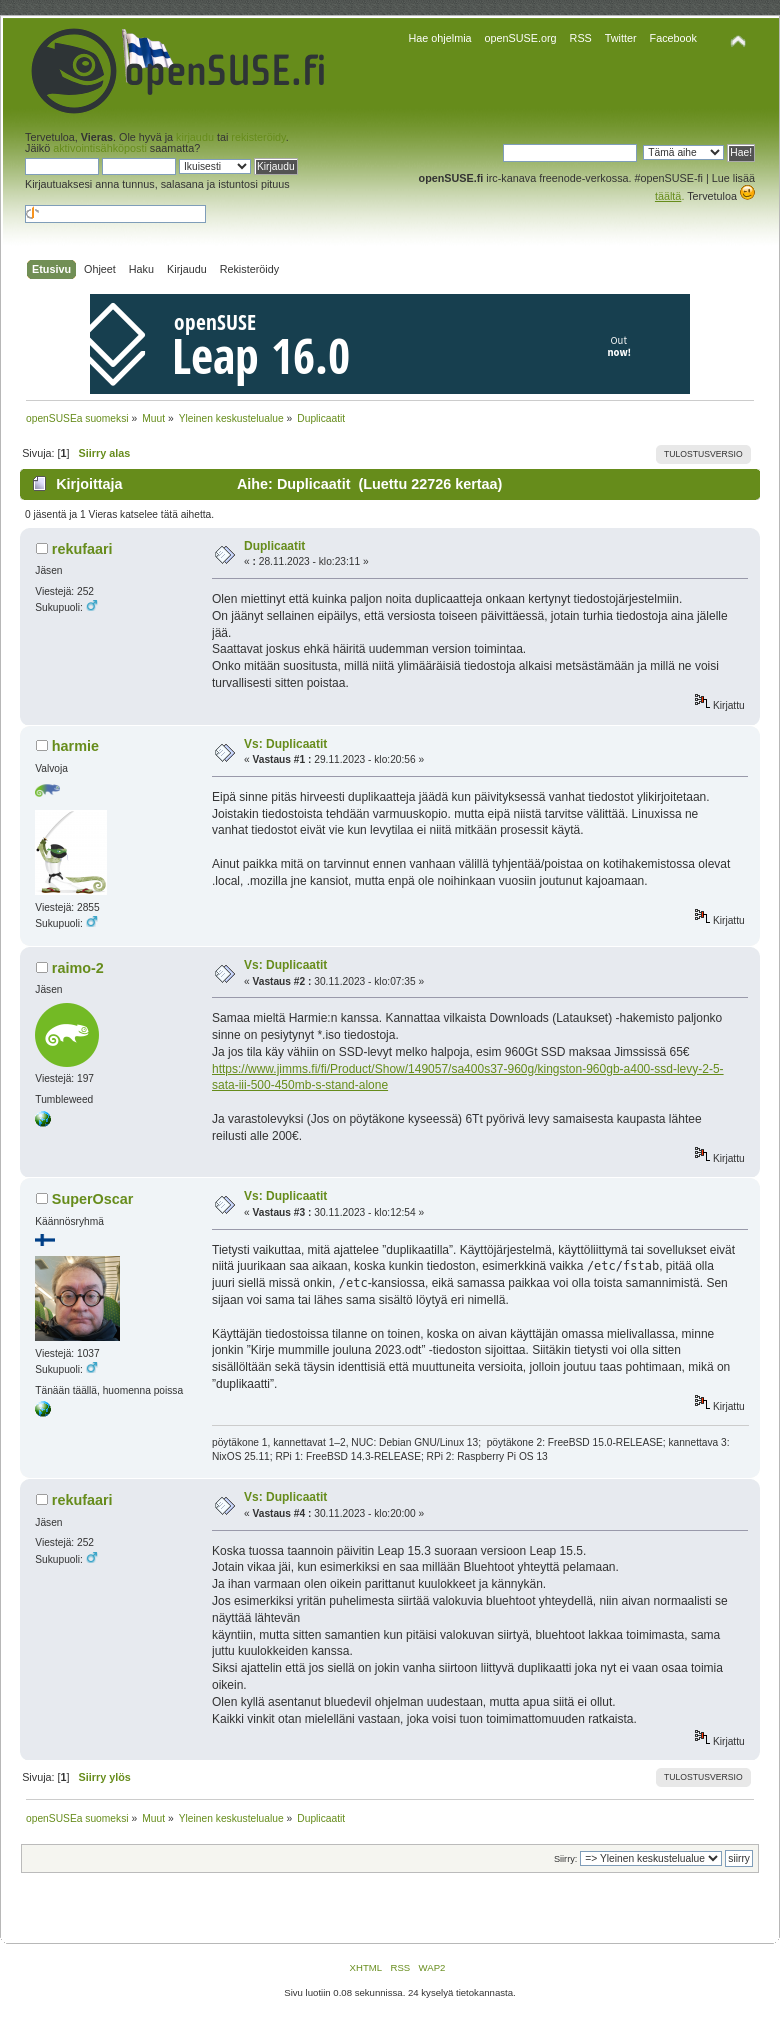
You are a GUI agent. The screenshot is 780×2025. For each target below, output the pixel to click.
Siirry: (565, 1859)
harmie (75, 746)
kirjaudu (195, 137)
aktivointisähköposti (100, 148)
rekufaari (82, 549)
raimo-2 (78, 968)
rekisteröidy (258, 137)
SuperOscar (93, 1199)
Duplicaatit (274, 546)
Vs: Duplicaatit (285, 744)
